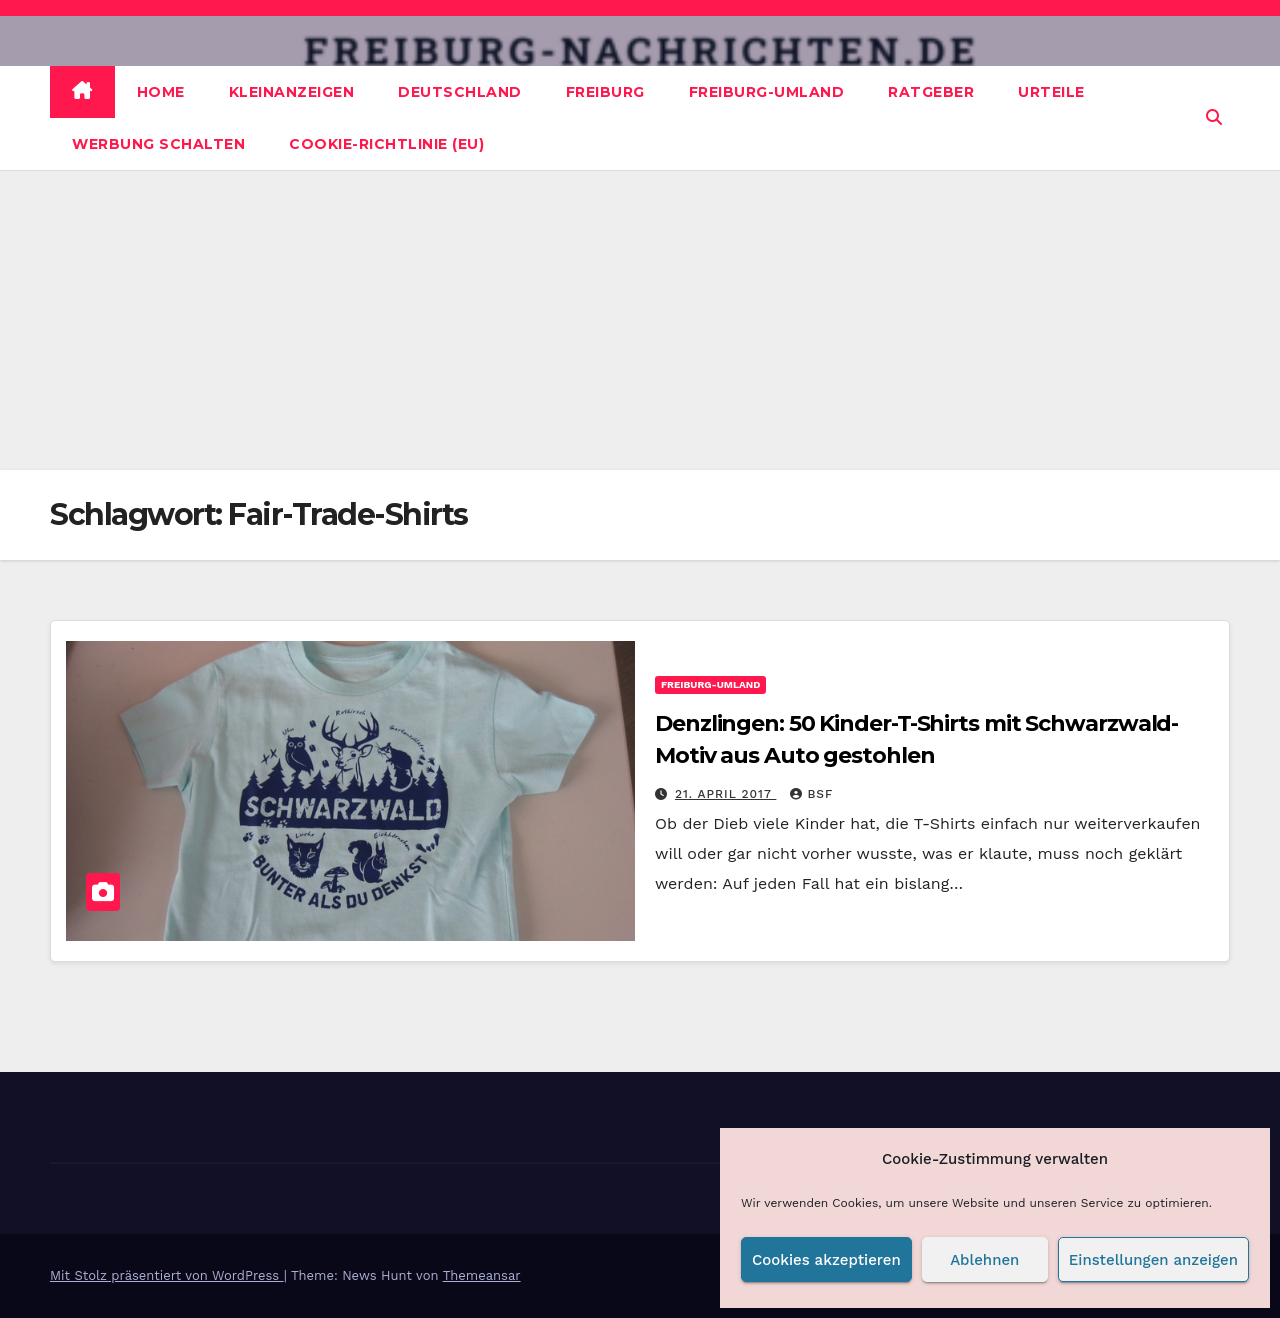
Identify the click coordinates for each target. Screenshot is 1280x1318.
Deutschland (460, 92)
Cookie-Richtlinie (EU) (386, 144)
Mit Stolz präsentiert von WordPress (167, 1275)
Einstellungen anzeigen (1153, 1260)
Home (161, 92)
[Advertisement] (640, 320)
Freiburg (605, 92)
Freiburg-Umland (767, 92)
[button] (1214, 117)
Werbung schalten (158, 144)
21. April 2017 (725, 794)
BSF (811, 794)
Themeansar (482, 1275)
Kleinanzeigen (292, 92)
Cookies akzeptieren (826, 1260)
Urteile (1051, 92)
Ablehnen (984, 1260)
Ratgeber (931, 92)
